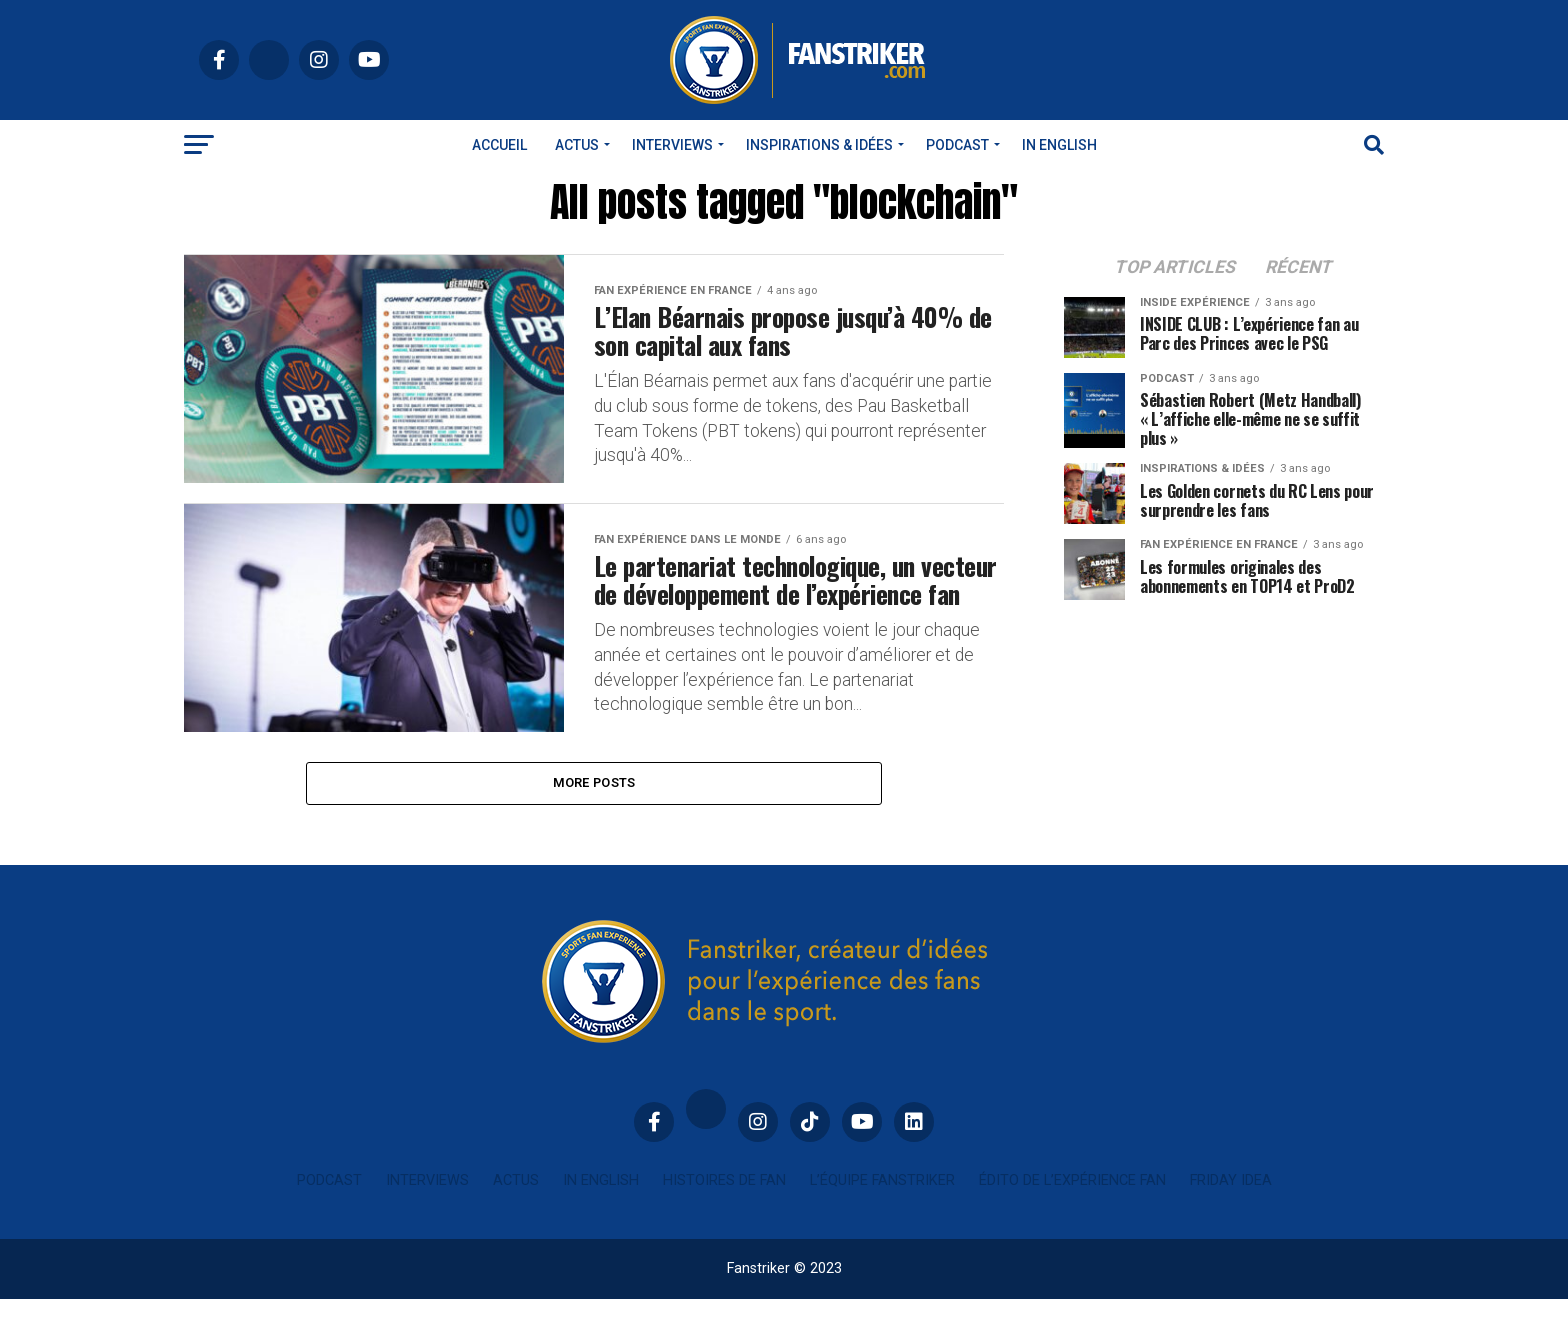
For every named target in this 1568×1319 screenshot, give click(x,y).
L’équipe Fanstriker (882, 1200)
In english (1059, 145)
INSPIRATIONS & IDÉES (819, 145)
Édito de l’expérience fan (1072, 1200)
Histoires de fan (724, 1200)
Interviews (672, 145)
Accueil (499, 145)
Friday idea (1231, 1200)
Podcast (957, 145)
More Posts (594, 801)
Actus (577, 145)
